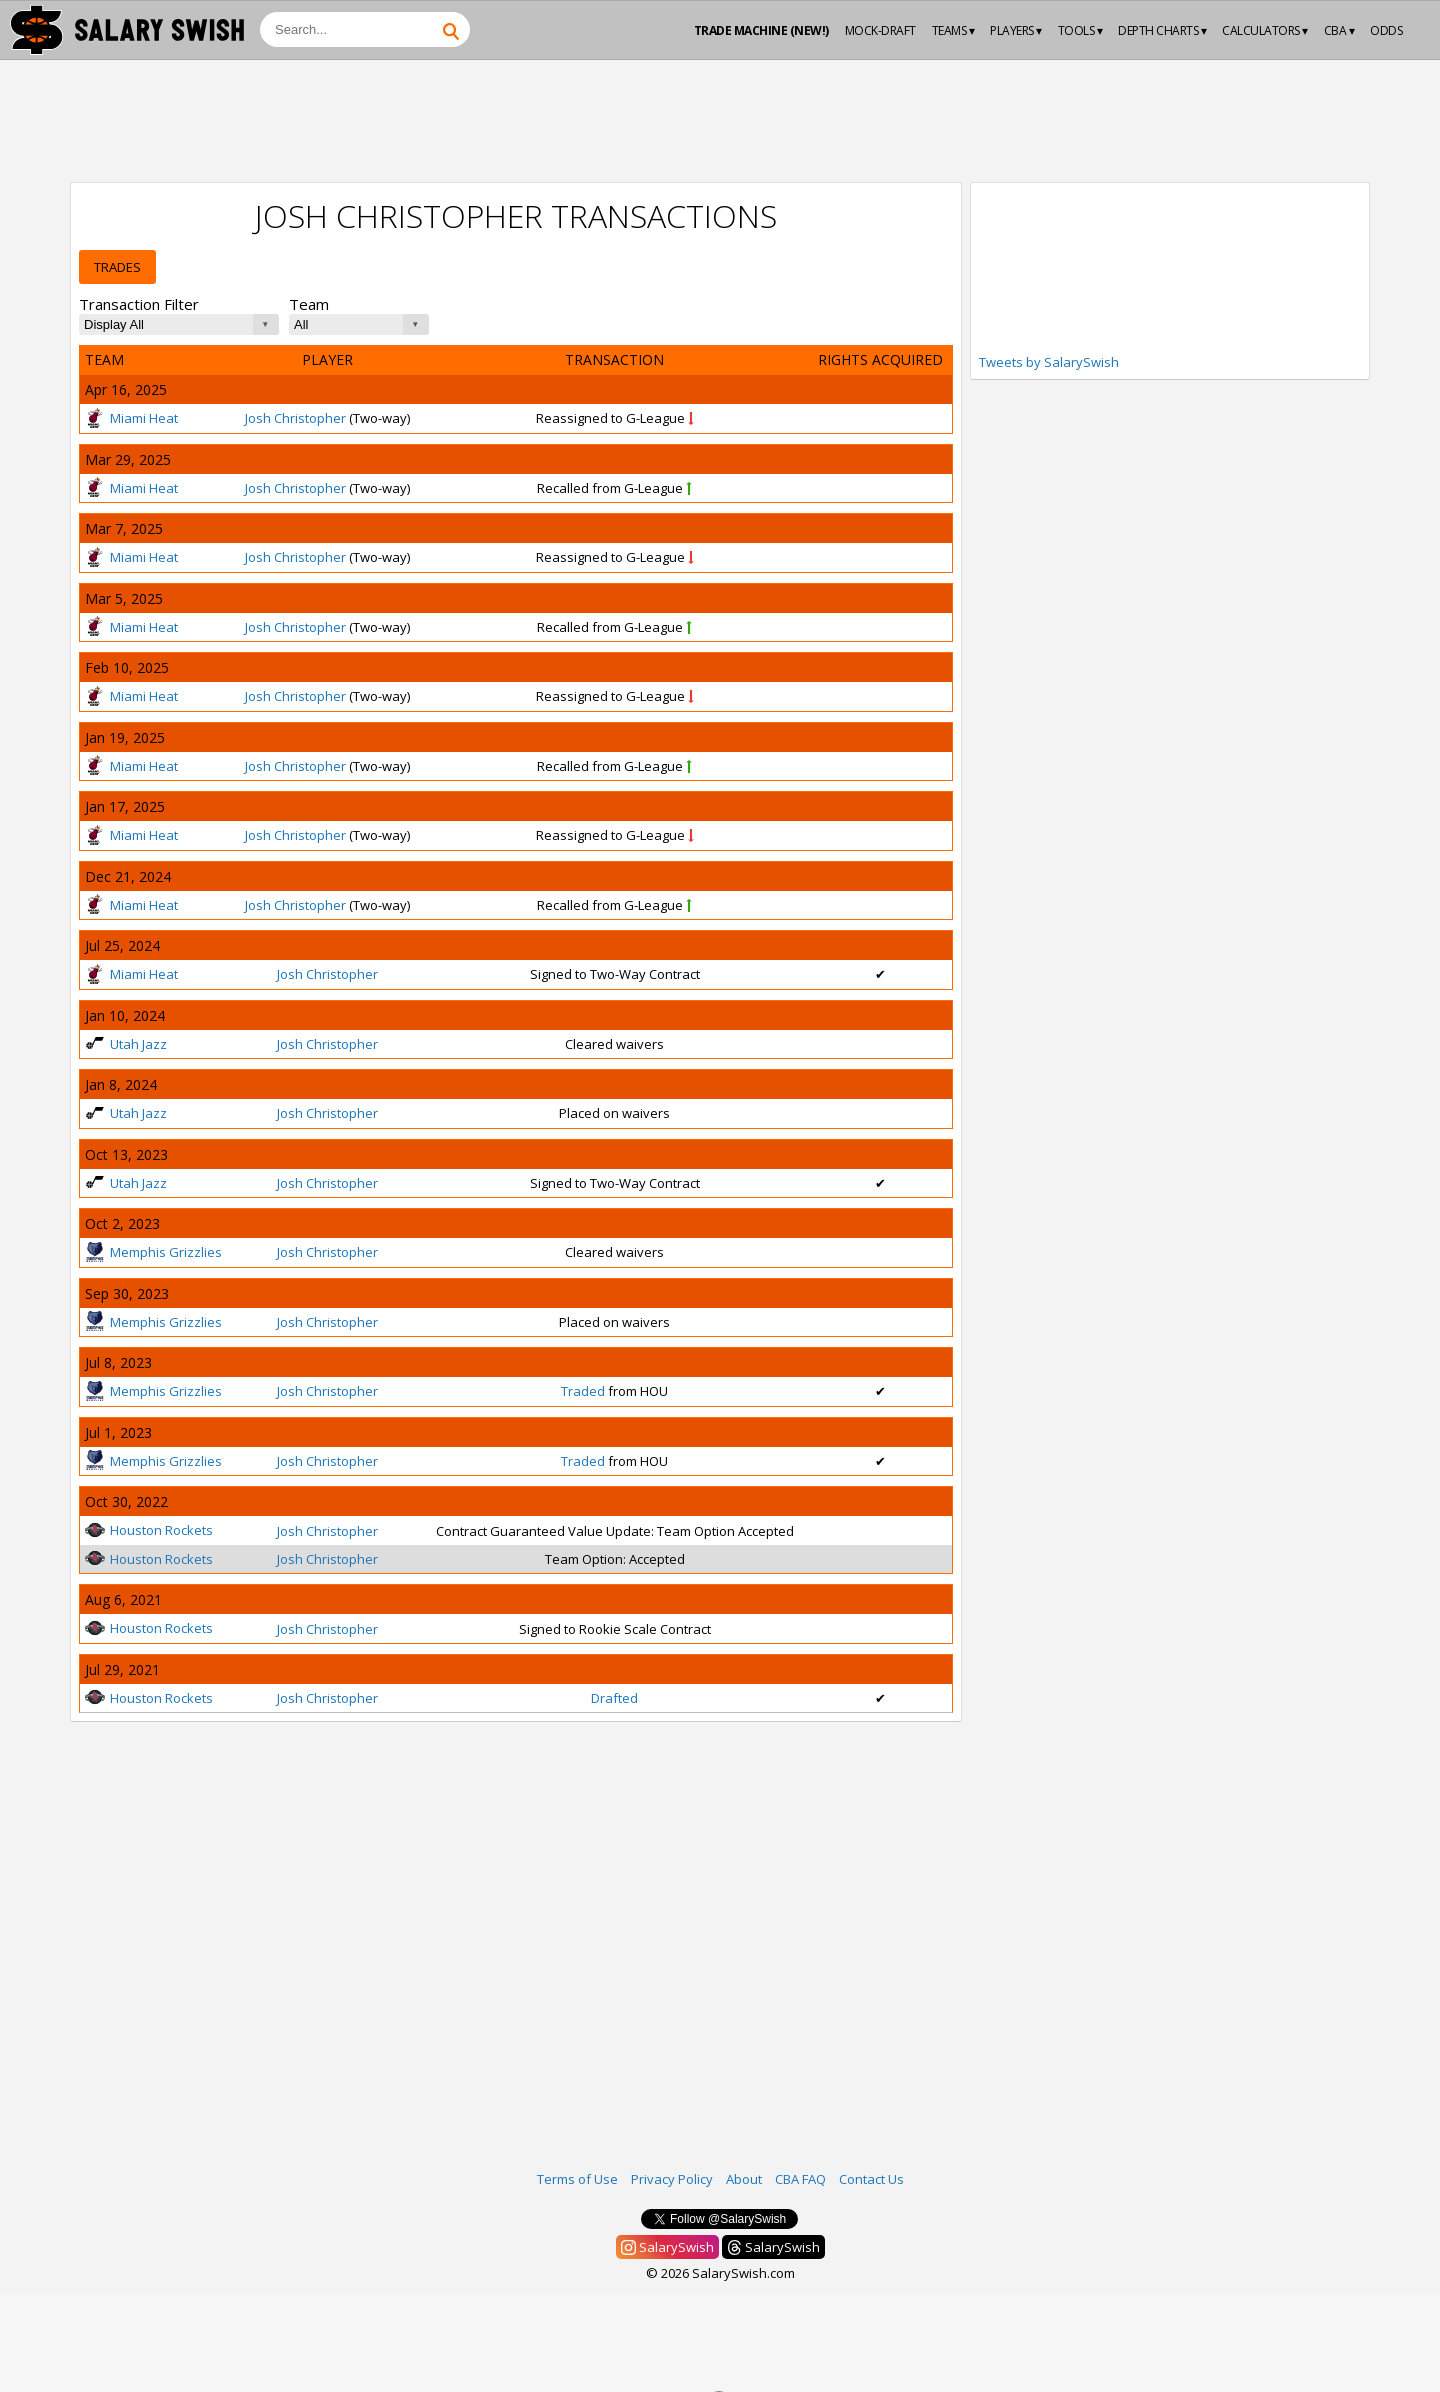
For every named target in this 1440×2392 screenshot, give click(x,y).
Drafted (614, 1698)
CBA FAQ (800, 2179)
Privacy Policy (672, 2179)
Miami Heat (131, 418)
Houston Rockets (149, 1530)
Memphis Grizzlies (153, 1252)
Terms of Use (577, 2179)
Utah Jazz (126, 1044)
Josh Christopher (295, 418)
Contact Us (871, 2179)
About (744, 2179)
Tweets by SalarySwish (1049, 362)
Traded (583, 1391)
